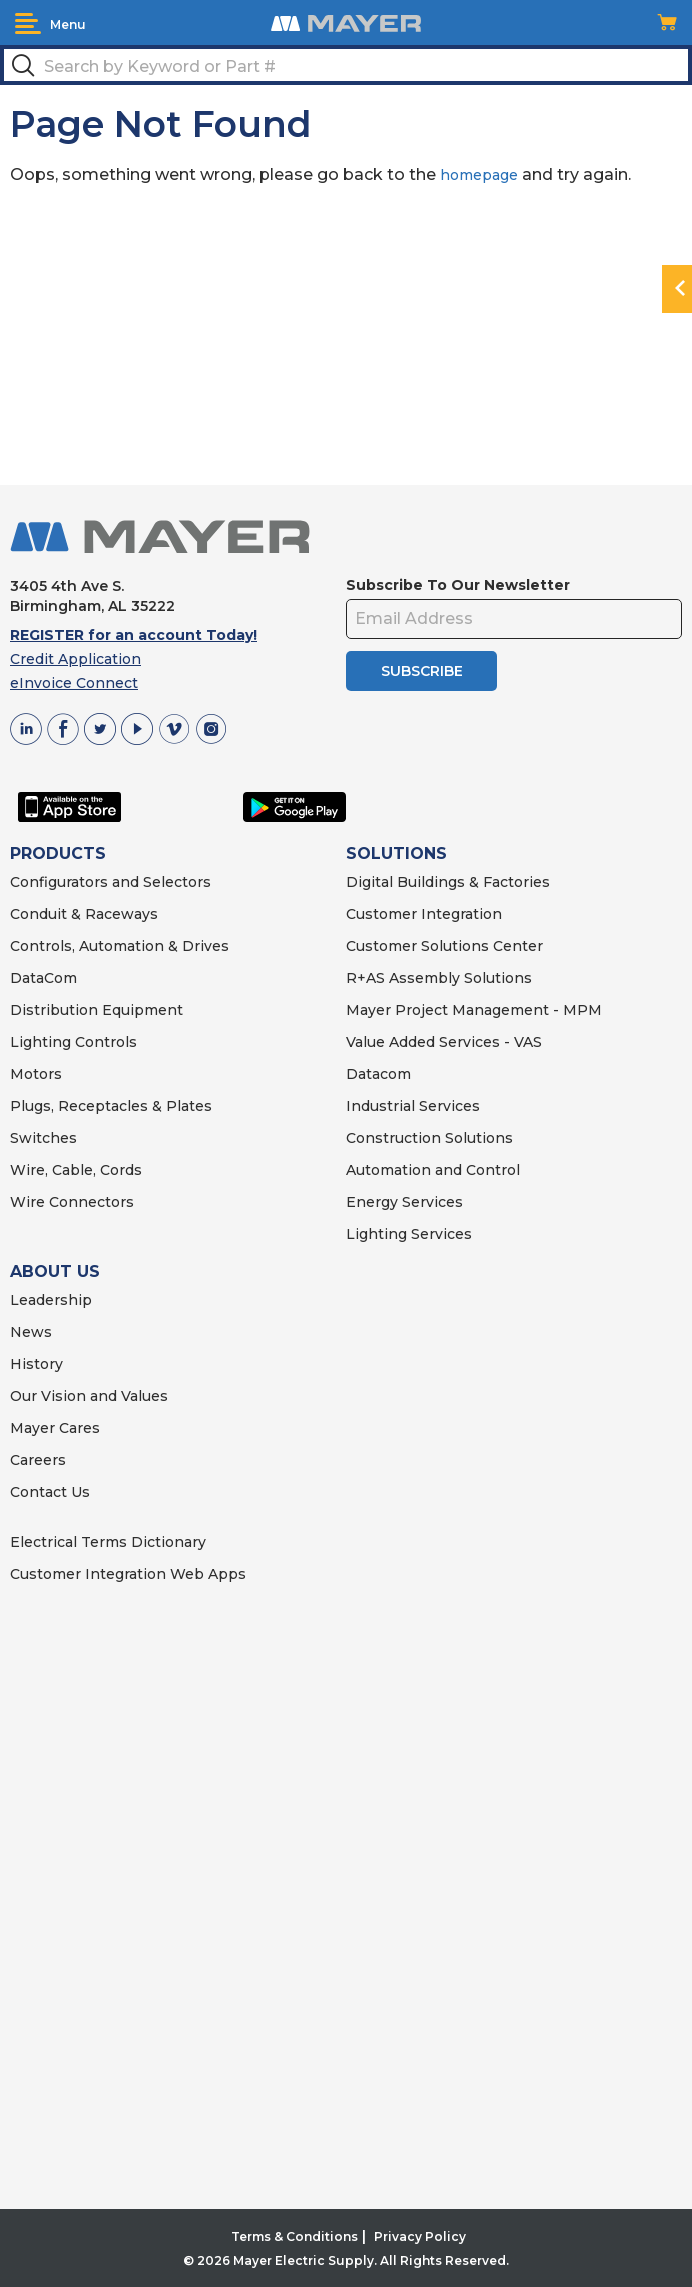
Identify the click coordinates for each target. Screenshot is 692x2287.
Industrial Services (413, 1106)
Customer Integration (424, 914)
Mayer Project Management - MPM (474, 1010)
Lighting (40, 1042)
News (31, 1332)
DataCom (43, 978)
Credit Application (75, 659)
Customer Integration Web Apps (128, 1574)
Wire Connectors (72, 1202)
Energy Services (404, 1202)
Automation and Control (433, 1170)
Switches (43, 1138)
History (36, 1364)
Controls (104, 1042)
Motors (36, 1074)
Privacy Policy (420, 2236)
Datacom (378, 1074)
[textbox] (346, 65)
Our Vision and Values (89, 1396)
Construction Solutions (429, 1138)
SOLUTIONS (396, 853)
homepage (479, 175)
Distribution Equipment (96, 1010)
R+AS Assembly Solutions (439, 978)
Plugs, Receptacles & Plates (111, 1106)
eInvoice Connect (74, 683)
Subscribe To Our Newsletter (458, 585)
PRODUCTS (58, 853)
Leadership (51, 1300)
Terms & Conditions (294, 2236)
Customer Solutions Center (444, 946)
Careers (38, 1460)
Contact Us (50, 1492)
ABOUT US (55, 1271)
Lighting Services (409, 1234)
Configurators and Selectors (110, 882)
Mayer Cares (55, 1428)
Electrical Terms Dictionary (108, 1542)
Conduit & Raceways (84, 914)
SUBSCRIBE (422, 671)
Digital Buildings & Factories (448, 882)
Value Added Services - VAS (444, 1042)
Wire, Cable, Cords (76, 1170)
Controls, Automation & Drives (119, 946)
